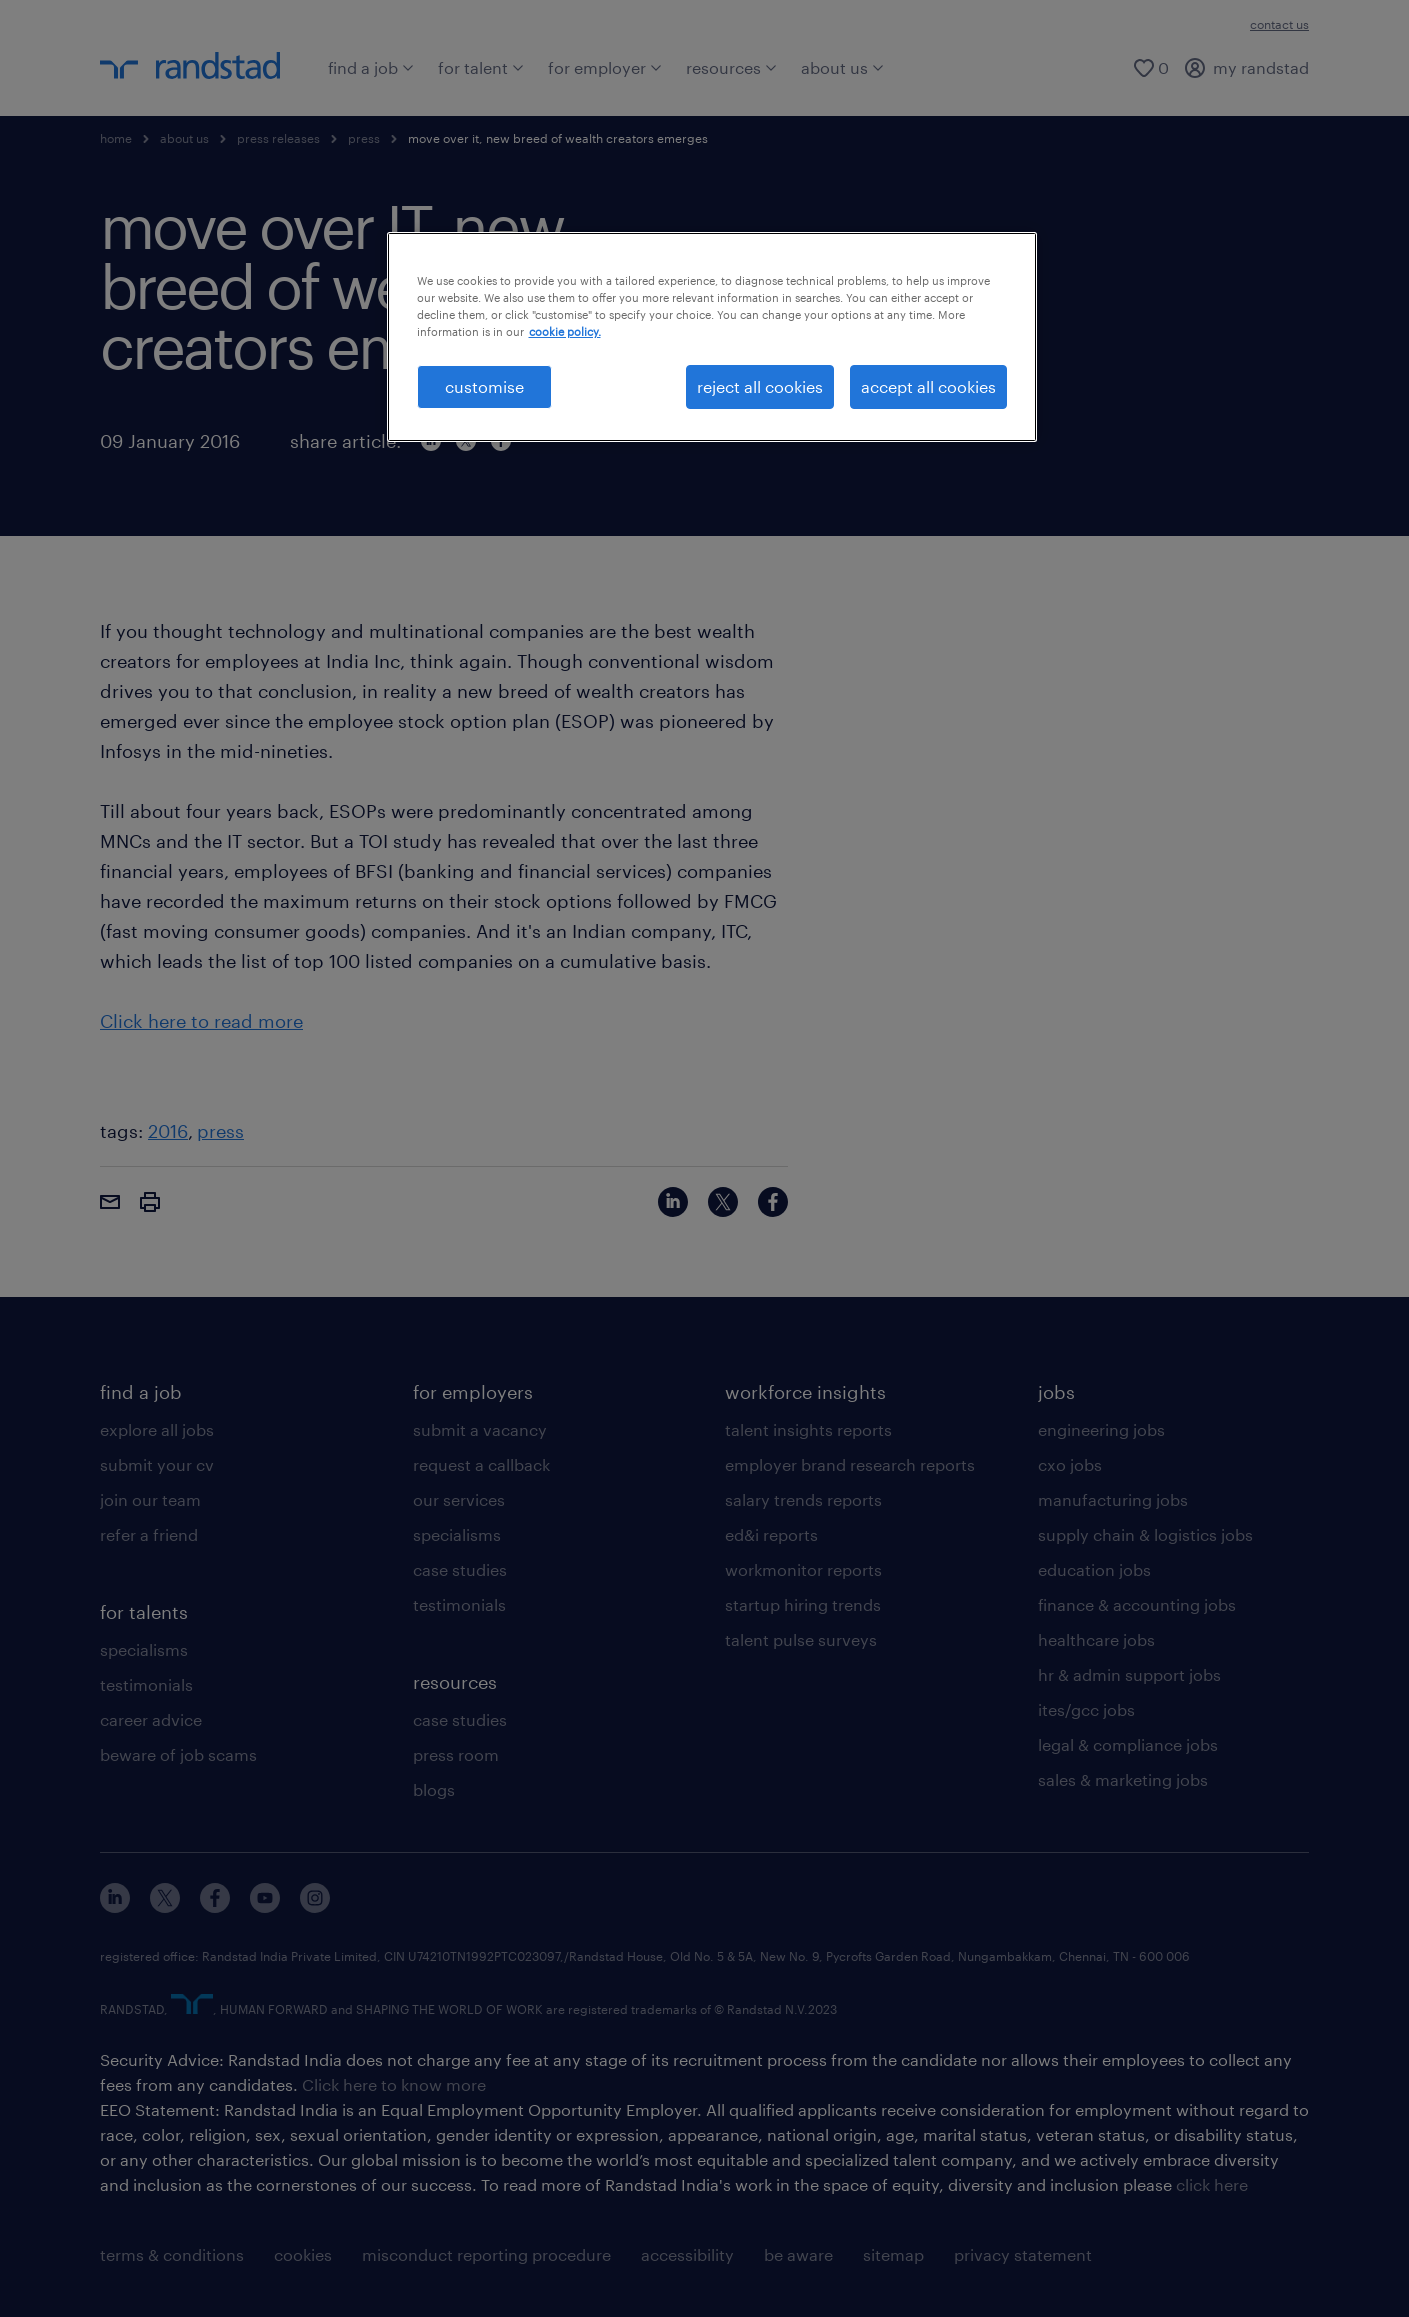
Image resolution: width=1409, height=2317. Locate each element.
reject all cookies (760, 386)
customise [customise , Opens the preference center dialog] (484, 386)
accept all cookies (928, 386)
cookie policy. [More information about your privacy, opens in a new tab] (565, 331)
